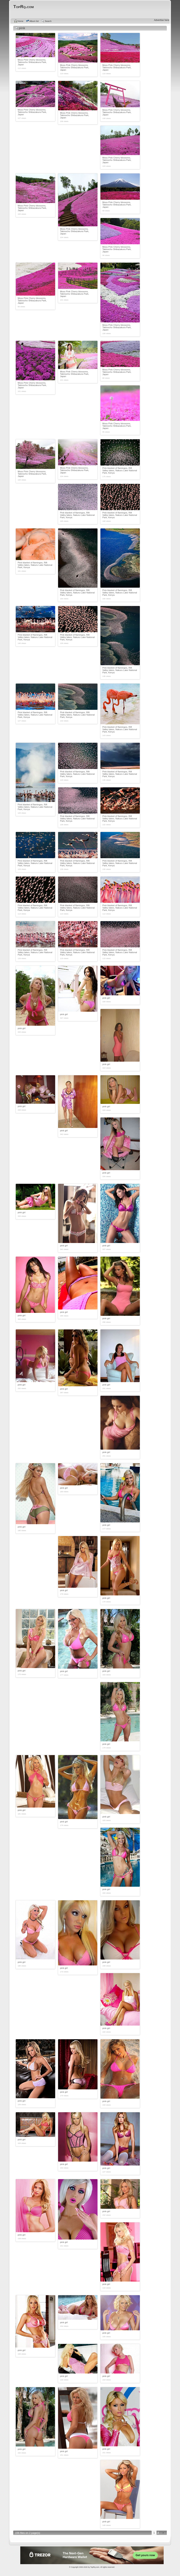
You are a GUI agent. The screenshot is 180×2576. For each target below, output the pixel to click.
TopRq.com (94, 2567)
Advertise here (161, 20)
